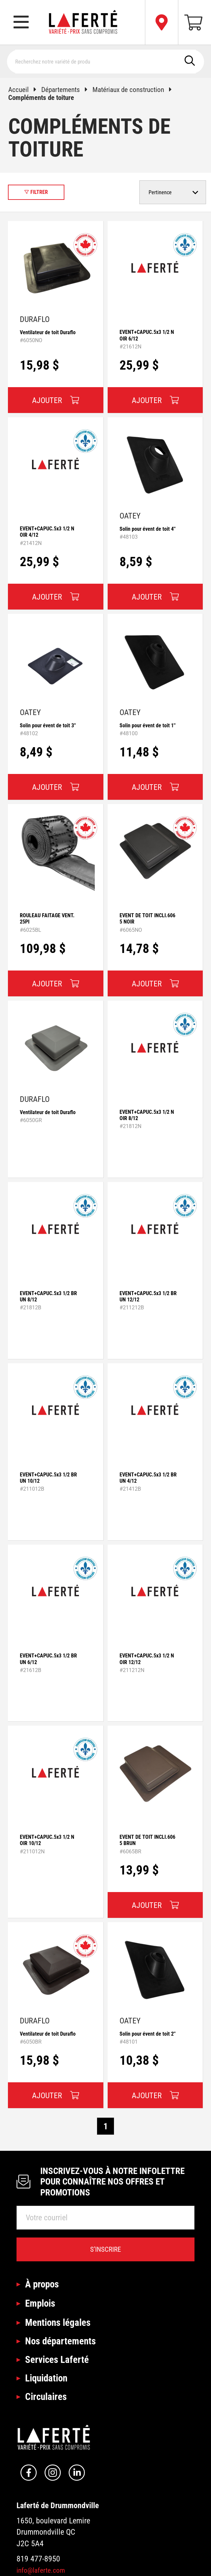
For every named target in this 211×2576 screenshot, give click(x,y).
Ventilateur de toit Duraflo (48, 332)
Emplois (40, 2303)
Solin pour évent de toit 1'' (148, 725)
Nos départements (60, 2341)
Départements (66, 90)
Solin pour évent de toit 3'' (48, 725)
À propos (42, 2284)
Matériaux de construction (134, 90)
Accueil (24, 90)
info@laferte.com (41, 2570)
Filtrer (36, 192)
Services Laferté (57, 2359)
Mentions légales (57, 2322)
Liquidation (46, 2378)
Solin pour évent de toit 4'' (148, 529)
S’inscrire (105, 2249)
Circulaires (46, 2396)
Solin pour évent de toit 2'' (148, 2034)
